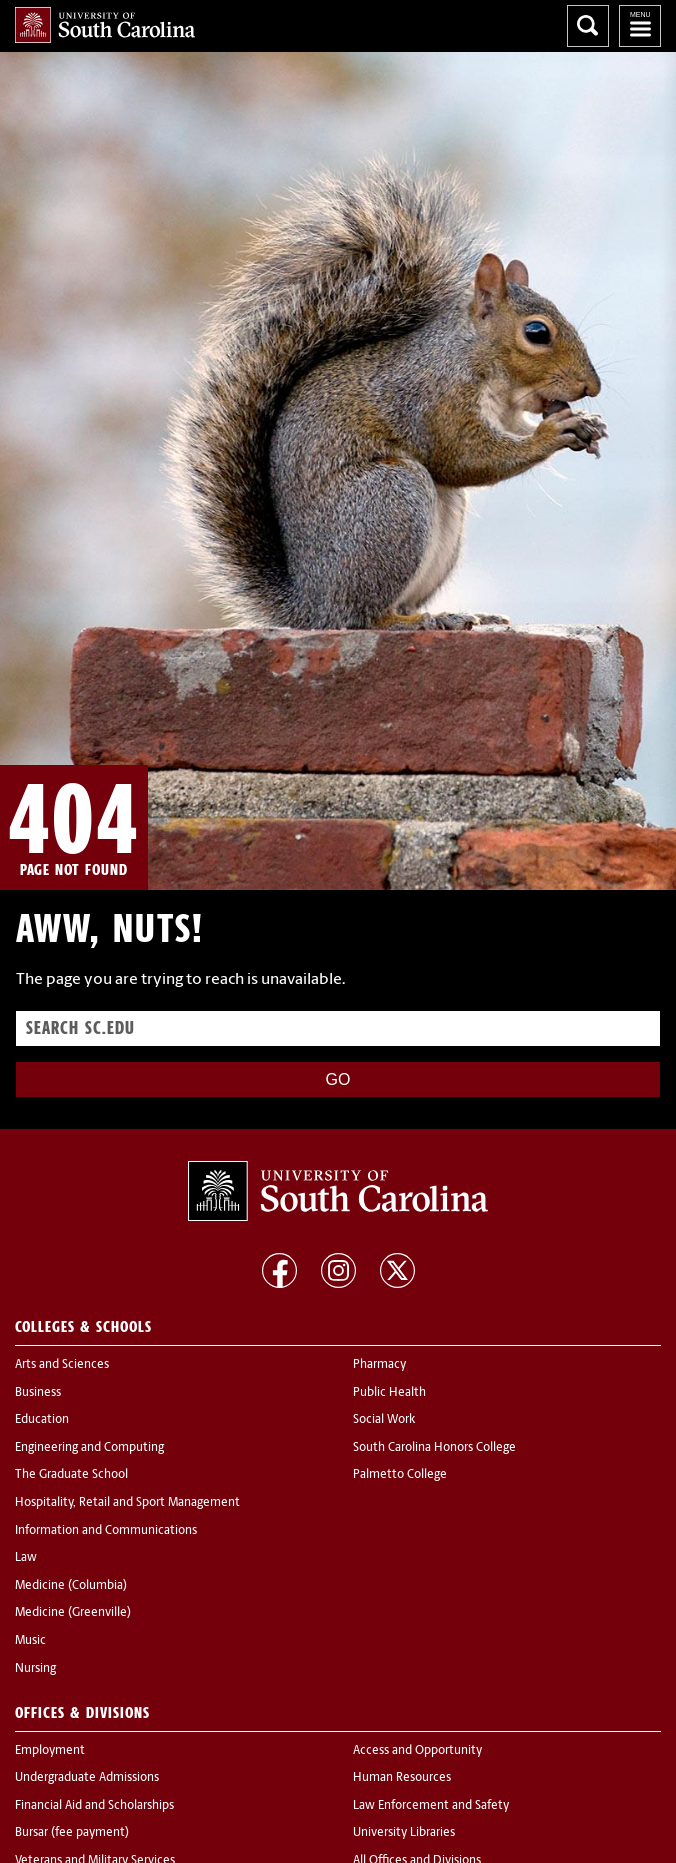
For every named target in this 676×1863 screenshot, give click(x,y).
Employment (50, 1751)
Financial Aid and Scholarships (94, 1806)
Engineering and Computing (89, 1448)
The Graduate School (71, 1475)
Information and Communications (106, 1531)
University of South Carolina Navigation (640, 26)
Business (38, 1393)
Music (30, 1641)
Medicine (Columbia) (71, 1586)
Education (42, 1420)
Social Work (384, 1420)
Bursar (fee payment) (72, 1833)
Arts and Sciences (62, 1365)
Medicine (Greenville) (73, 1613)
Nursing (35, 1669)
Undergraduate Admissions (87, 1778)
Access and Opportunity (417, 1751)
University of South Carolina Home (105, 25)
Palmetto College (400, 1475)
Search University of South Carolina (588, 26)
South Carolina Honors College (434, 1448)
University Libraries (404, 1833)
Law (26, 1558)
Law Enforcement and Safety (431, 1806)
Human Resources (402, 1778)
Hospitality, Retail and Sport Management (127, 1503)
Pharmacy (379, 1365)
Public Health (389, 1393)
